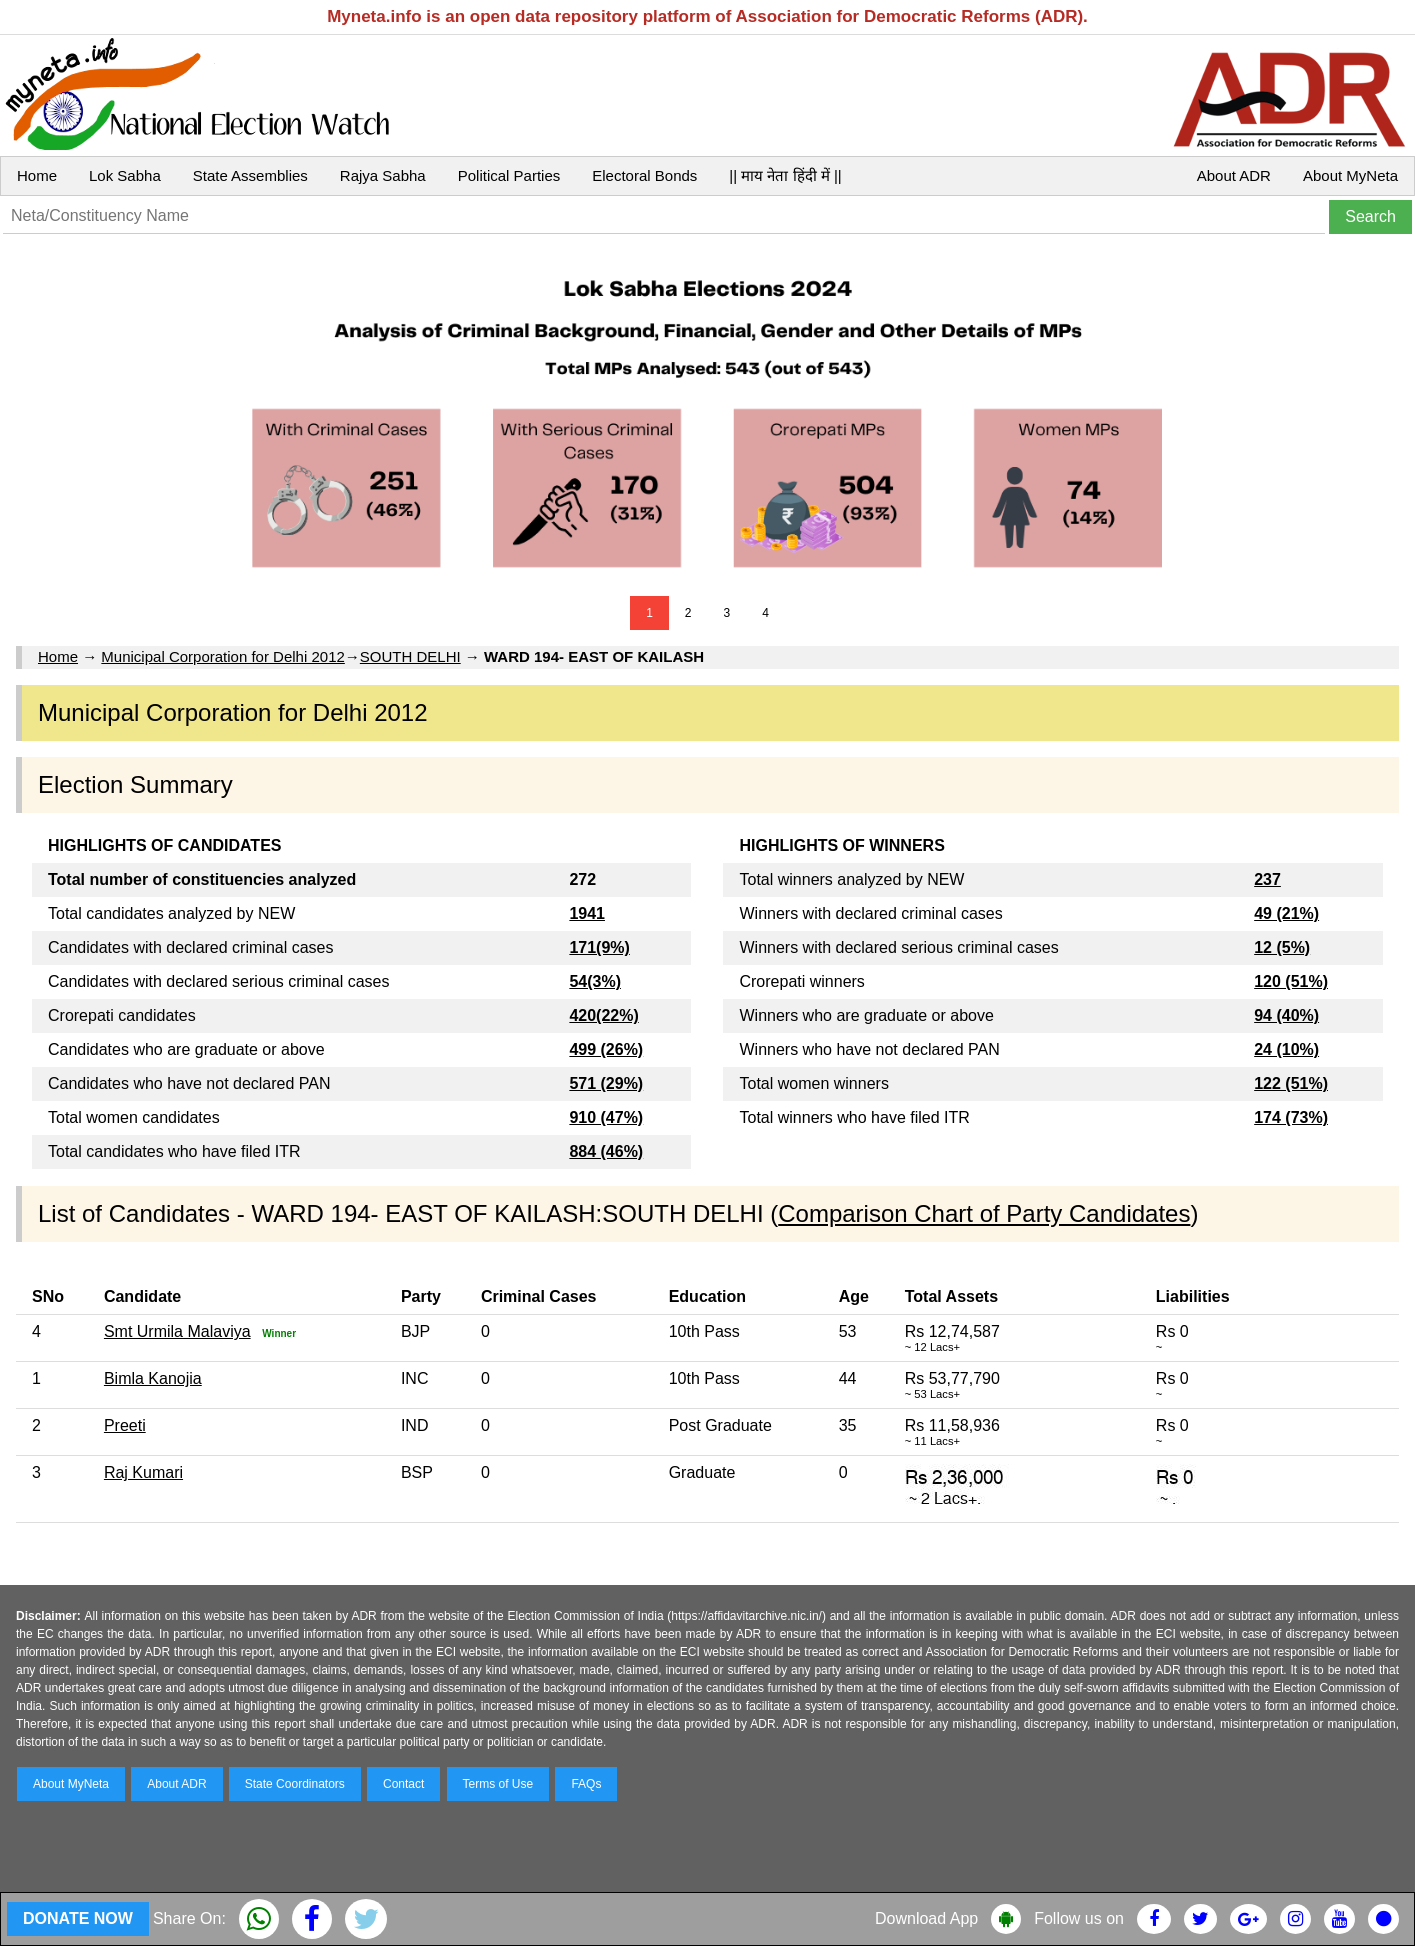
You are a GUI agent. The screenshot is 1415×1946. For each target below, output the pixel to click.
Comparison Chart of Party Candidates (984, 1213)
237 (1267, 879)
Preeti (125, 1425)
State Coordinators (295, 1784)
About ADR (1234, 175)
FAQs (586, 1784)
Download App (926, 1918)
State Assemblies (250, 175)
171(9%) (599, 947)
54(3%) (595, 981)
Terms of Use (498, 1784)
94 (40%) (1286, 1015)
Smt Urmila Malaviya (177, 1331)
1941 (587, 913)
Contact (403, 1784)
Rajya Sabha (383, 175)
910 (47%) (606, 1117)
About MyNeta (1350, 175)
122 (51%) (1291, 1083)
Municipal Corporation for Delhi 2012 (222, 656)
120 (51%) (1291, 981)
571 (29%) (606, 1083)
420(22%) (603, 1015)
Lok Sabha (125, 175)
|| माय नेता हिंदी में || (785, 175)
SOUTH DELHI (410, 656)
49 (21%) (1286, 913)
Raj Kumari (143, 1472)
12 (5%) (1282, 947)
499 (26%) (606, 1049)
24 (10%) (1286, 1049)
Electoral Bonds (644, 175)
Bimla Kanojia (153, 1378)
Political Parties (509, 175)
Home (37, 175)
